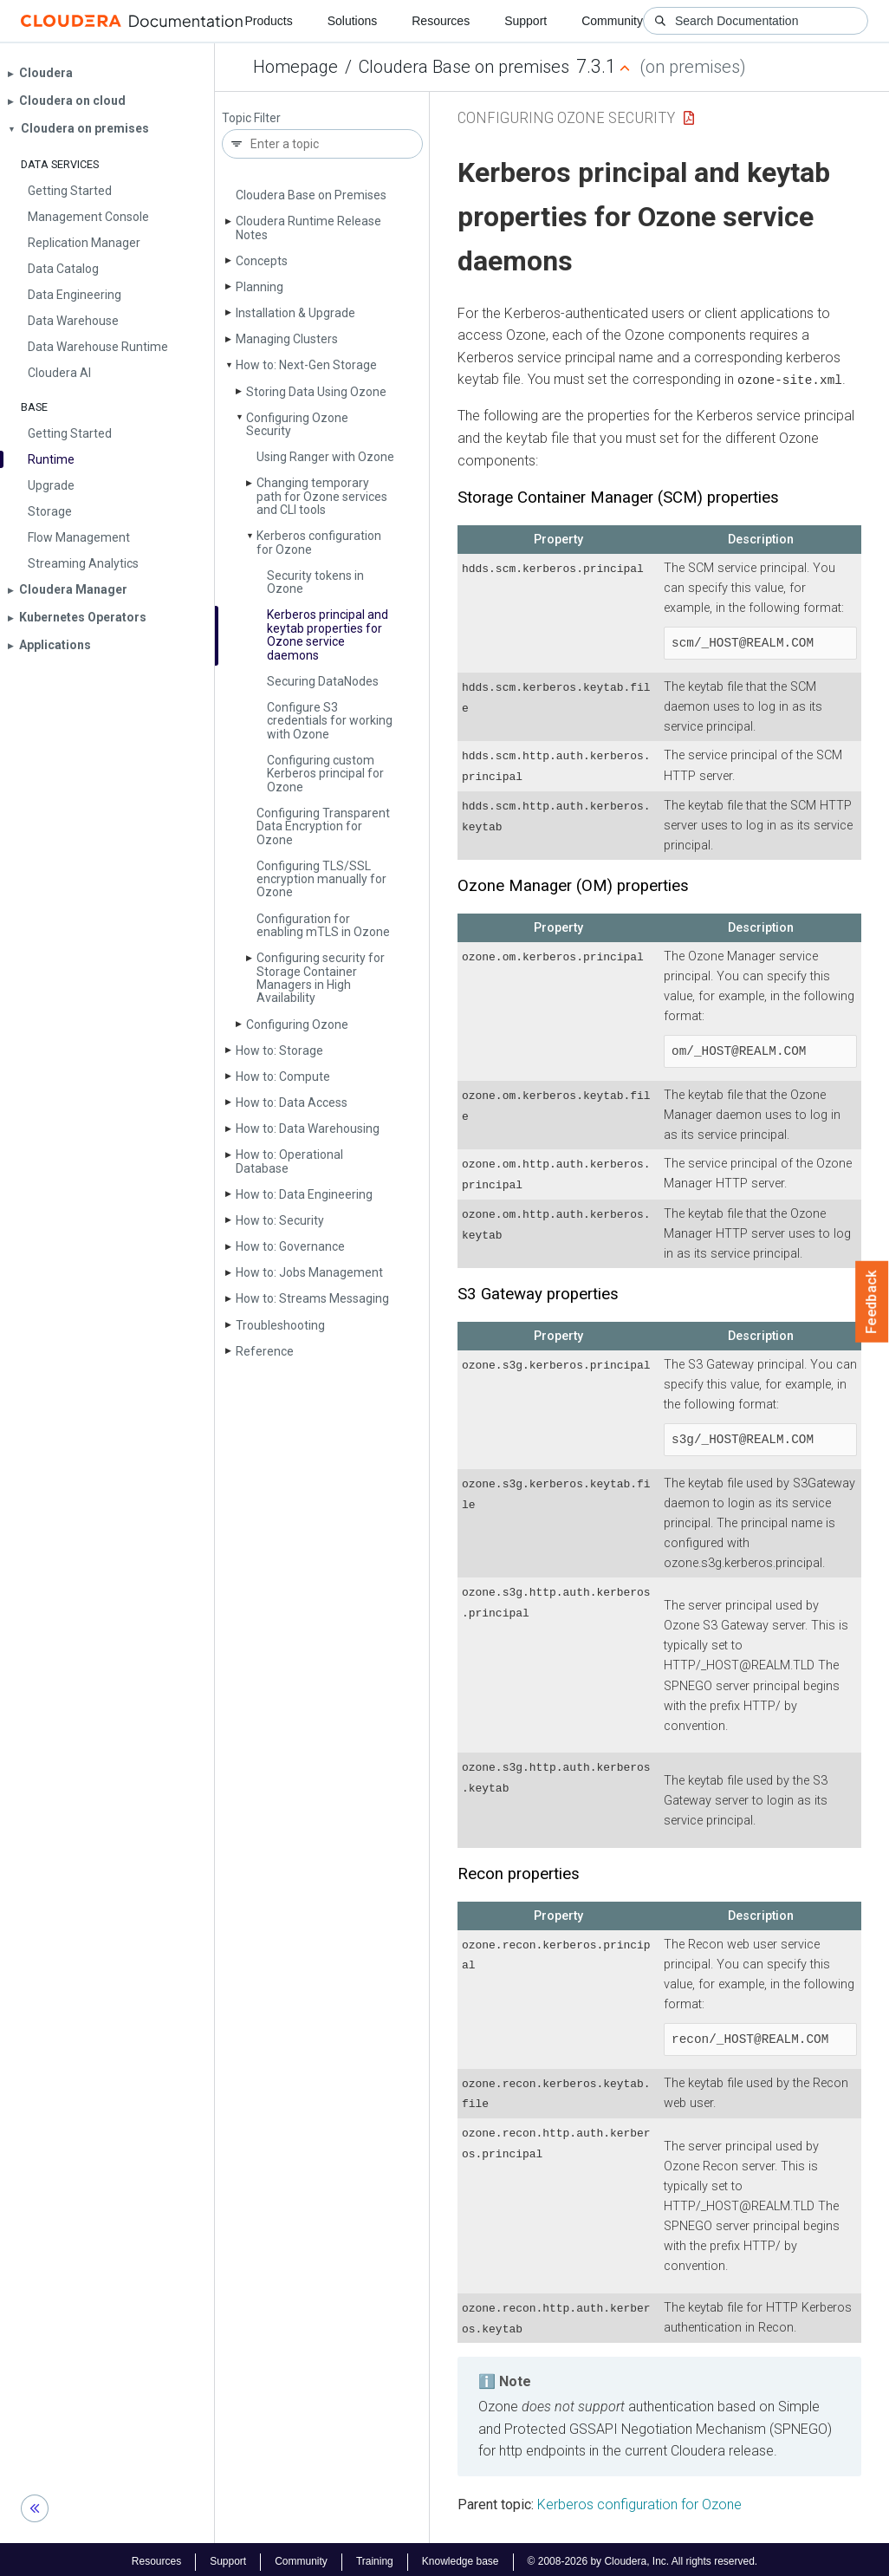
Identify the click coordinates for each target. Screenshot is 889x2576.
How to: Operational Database (289, 1161)
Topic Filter (251, 118)
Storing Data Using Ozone (316, 392)
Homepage (295, 66)
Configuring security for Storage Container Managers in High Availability (320, 978)
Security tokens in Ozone (315, 582)
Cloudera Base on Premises (311, 195)
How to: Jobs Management (309, 1272)
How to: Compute (283, 1076)
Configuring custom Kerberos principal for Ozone (325, 773)
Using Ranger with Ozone (325, 457)
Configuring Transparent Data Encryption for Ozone (323, 826)
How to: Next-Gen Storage (306, 365)
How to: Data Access (291, 1102)
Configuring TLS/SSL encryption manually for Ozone (321, 879)
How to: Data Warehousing (308, 1128)
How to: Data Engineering (304, 1194)
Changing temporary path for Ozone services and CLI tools (321, 496)
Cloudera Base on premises (464, 66)
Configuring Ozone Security (297, 424)
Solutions (353, 21)
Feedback (872, 1302)
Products (268, 21)
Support (525, 21)
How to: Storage (279, 1050)
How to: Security (280, 1220)
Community (612, 21)
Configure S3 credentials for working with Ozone (330, 720)
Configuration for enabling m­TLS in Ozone (323, 925)
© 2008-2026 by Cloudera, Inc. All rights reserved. (643, 2557)
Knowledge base (460, 2557)
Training (374, 2557)
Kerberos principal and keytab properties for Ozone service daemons (327, 634)
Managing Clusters (287, 339)
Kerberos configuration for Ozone (318, 542)
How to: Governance (290, 1246)
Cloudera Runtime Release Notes (308, 227)
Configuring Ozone (297, 1024)
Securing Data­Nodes (323, 681)
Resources (441, 21)
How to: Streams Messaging (312, 1298)
